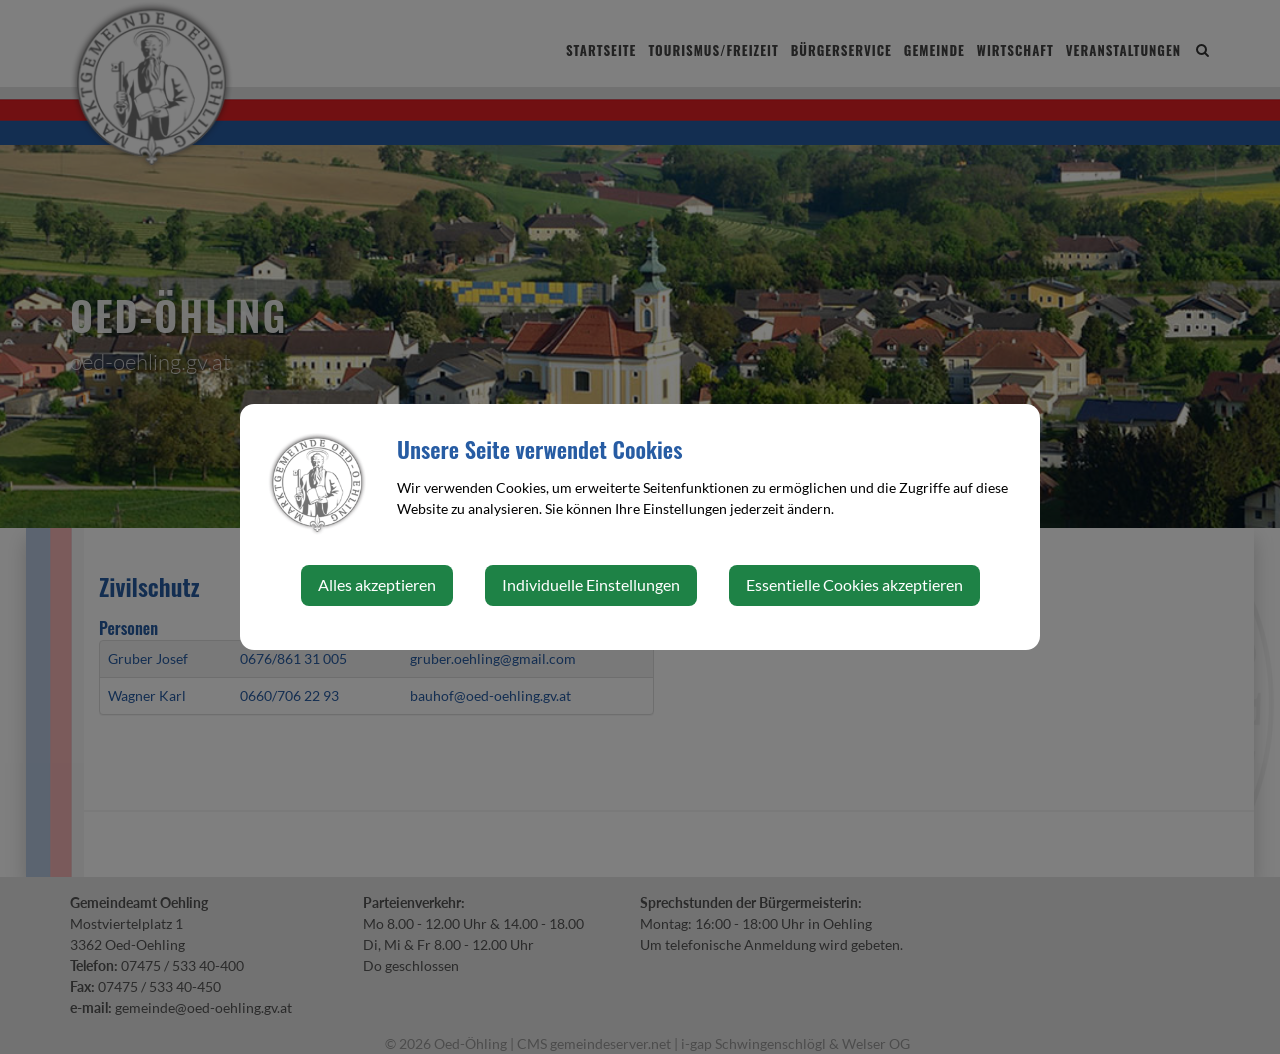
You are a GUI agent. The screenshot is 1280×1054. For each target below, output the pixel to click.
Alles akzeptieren (377, 584)
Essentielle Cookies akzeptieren (854, 584)
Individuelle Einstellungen (591, 584)
